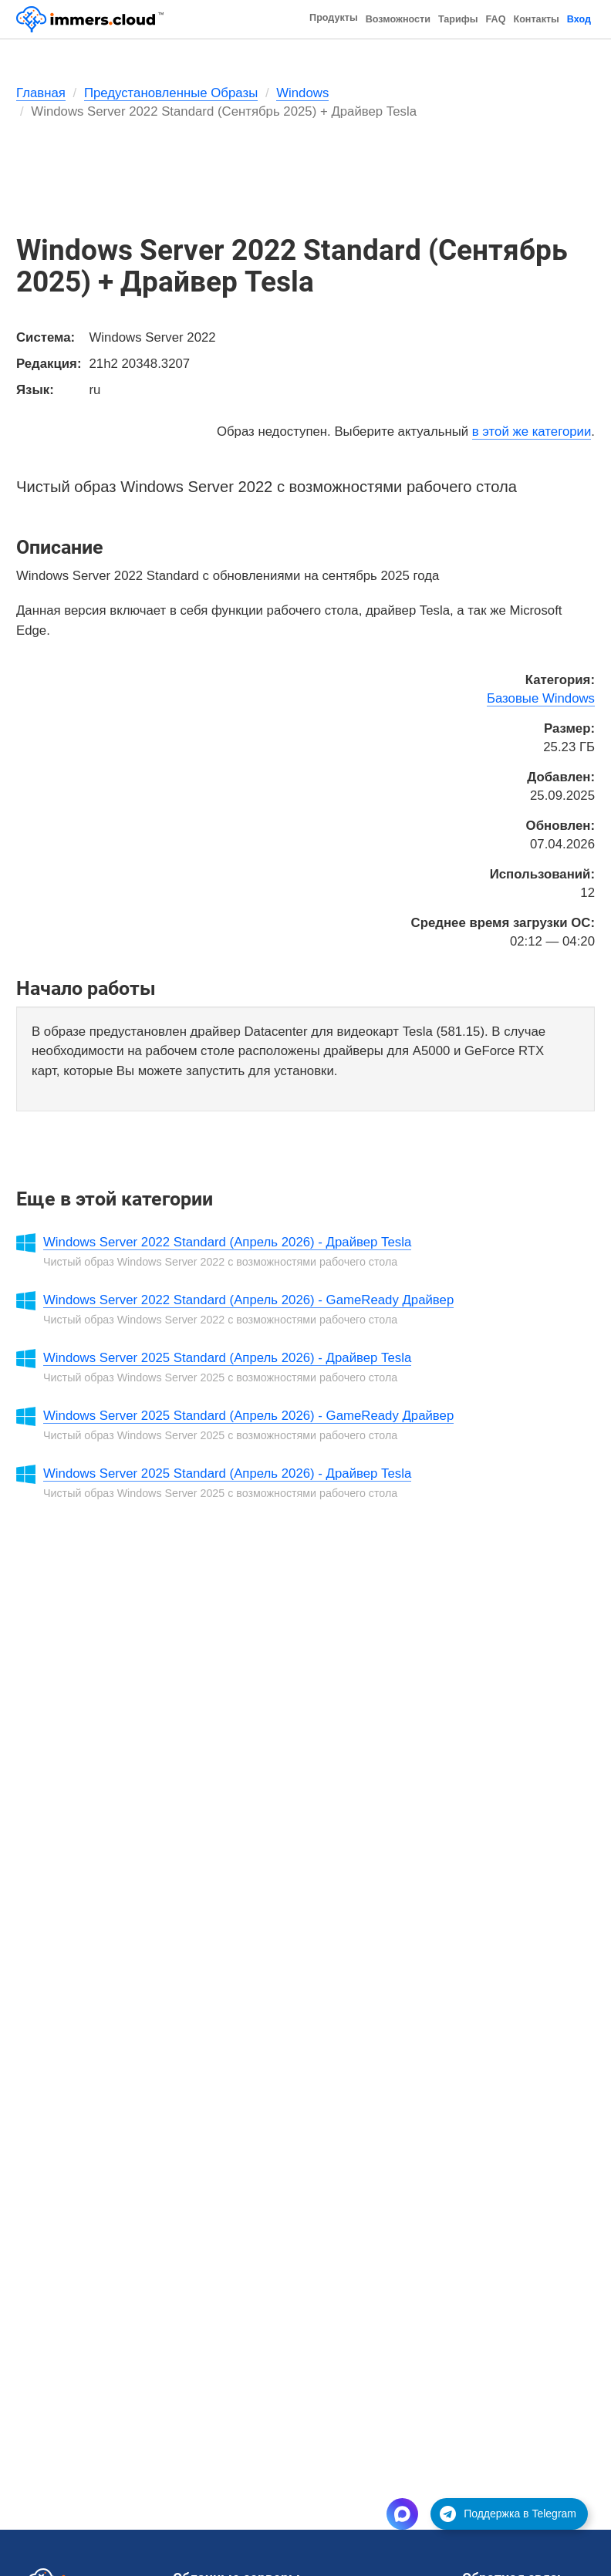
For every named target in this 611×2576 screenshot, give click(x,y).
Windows (302, 93)
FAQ (496, 19)
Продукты (333, 17)
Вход (579, 19)
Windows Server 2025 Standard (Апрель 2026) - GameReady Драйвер (248, 1415)
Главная (41, 93)
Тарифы (458, 19)
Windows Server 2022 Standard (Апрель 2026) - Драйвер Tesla (227, 1242)
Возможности (398, 19)
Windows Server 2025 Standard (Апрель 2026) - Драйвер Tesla (227, 1357)
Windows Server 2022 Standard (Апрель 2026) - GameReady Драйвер (248, 1300)
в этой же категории (532, 431)
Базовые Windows (541, 698)
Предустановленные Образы (171, 93)
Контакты (536, 19)
